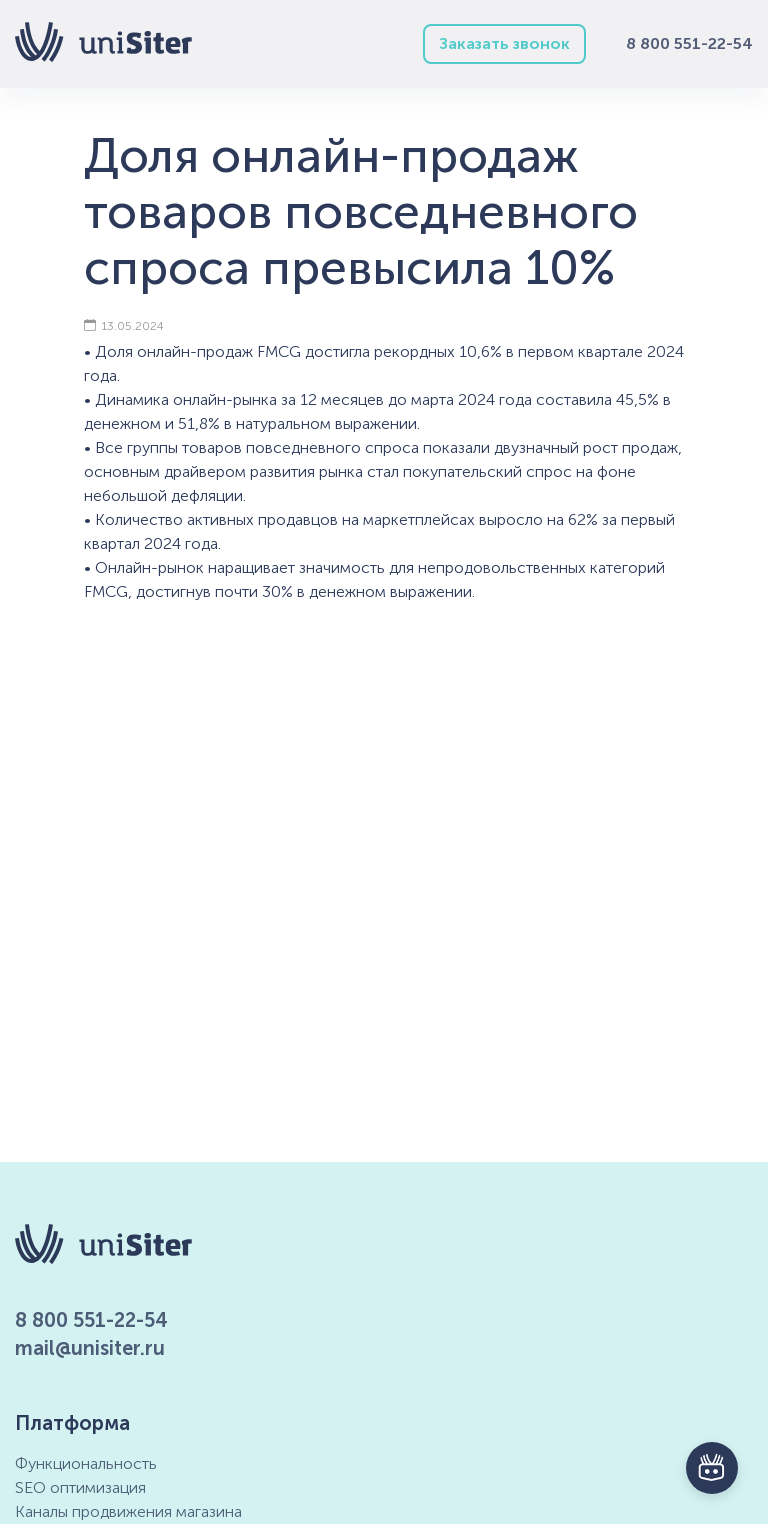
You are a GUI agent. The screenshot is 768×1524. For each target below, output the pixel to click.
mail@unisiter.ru (90, 1348)
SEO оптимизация (80, 1487)
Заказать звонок (504, 43)
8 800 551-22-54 (689, 43)
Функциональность (86, 1463)
